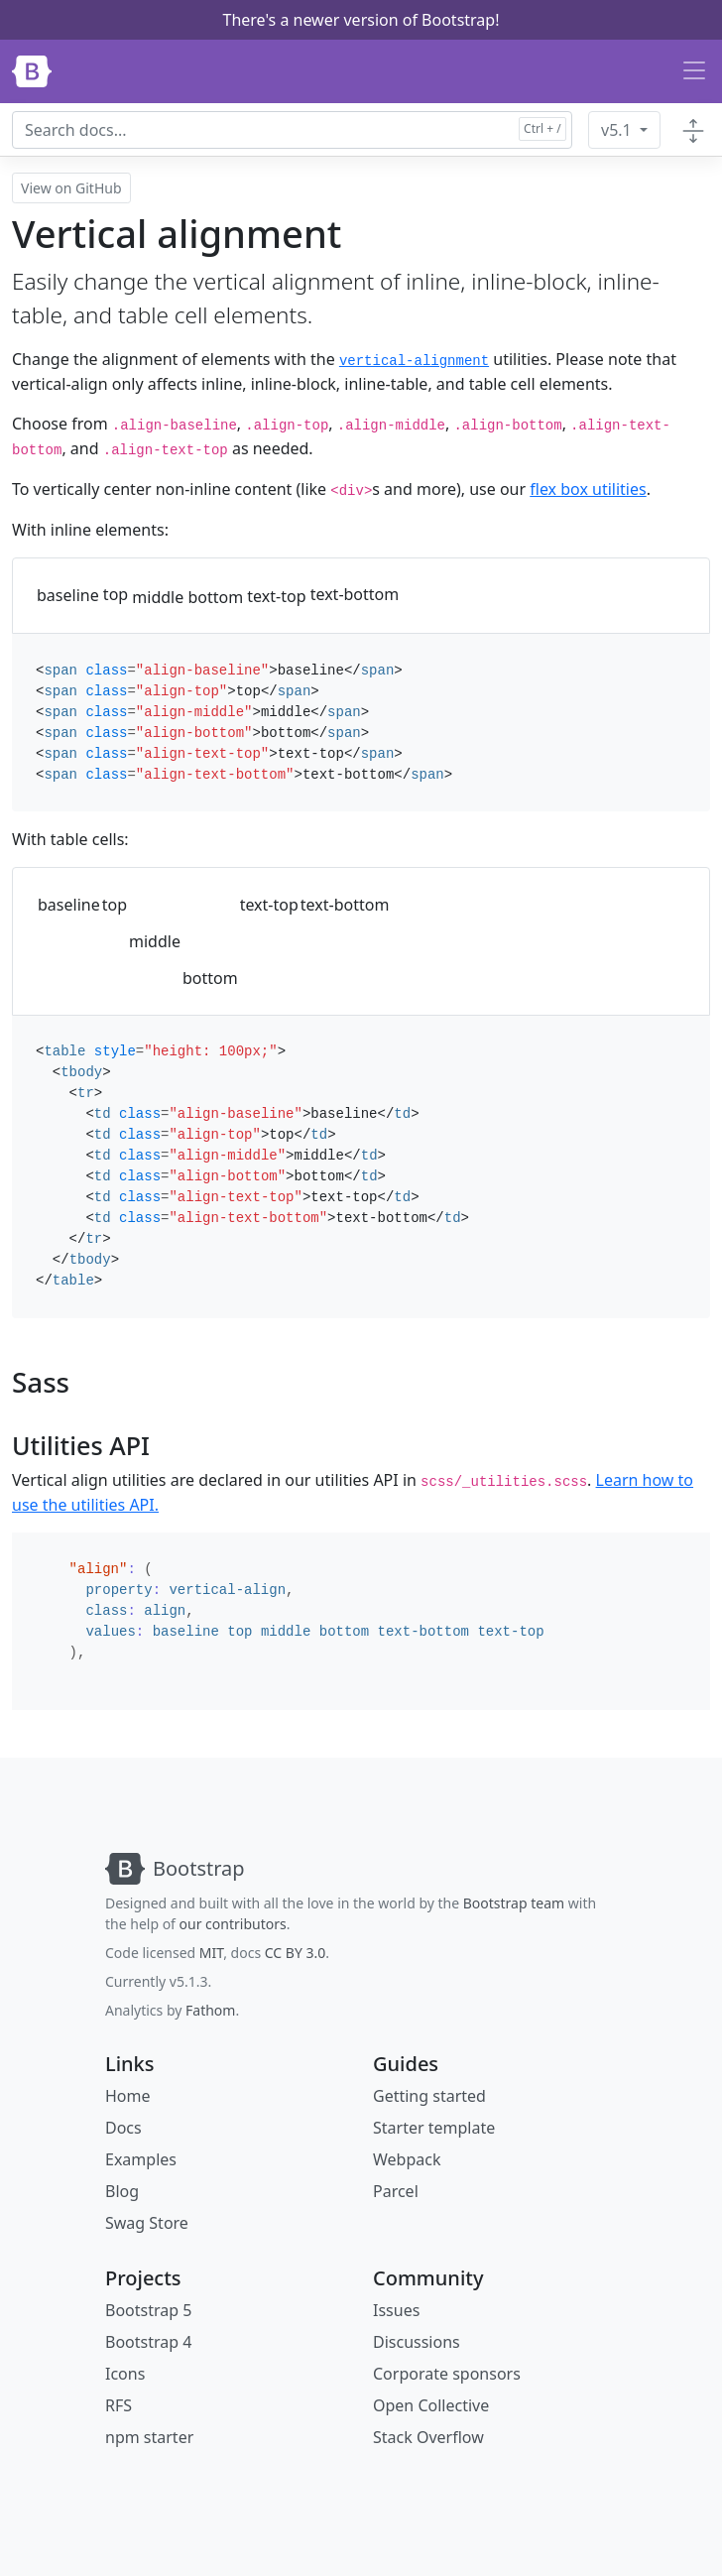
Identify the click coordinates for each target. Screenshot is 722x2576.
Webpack (406, 2159)
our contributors (233, 1923)
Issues (396, 2310)
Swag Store (146, 2223)
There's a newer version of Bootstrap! (360, 20)
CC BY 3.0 (295, 1952)
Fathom (210, 2010)
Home (128, 2096)
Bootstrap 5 (148, 2310)
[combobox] (292, 130)
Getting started (429, 2096)
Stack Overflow (428, 2437)
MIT (211, 1952)
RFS (118, 2405)
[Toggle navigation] (694, 71)
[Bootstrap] (32, 71)
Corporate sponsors (447, 2374)
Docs (123, 2128)
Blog (122, 2191)
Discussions (416, 2342)
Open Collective (431, 2405)
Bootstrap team (513, 1903)
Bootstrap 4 (148, 2342)
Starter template (434, 2128)
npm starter (149, 2437)
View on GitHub (71, 188)
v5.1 (618, 130)
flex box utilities (588, 489)
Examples (141, 2159)
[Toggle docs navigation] (693, 130)
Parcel (396, 2191)
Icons (125, 2374)
